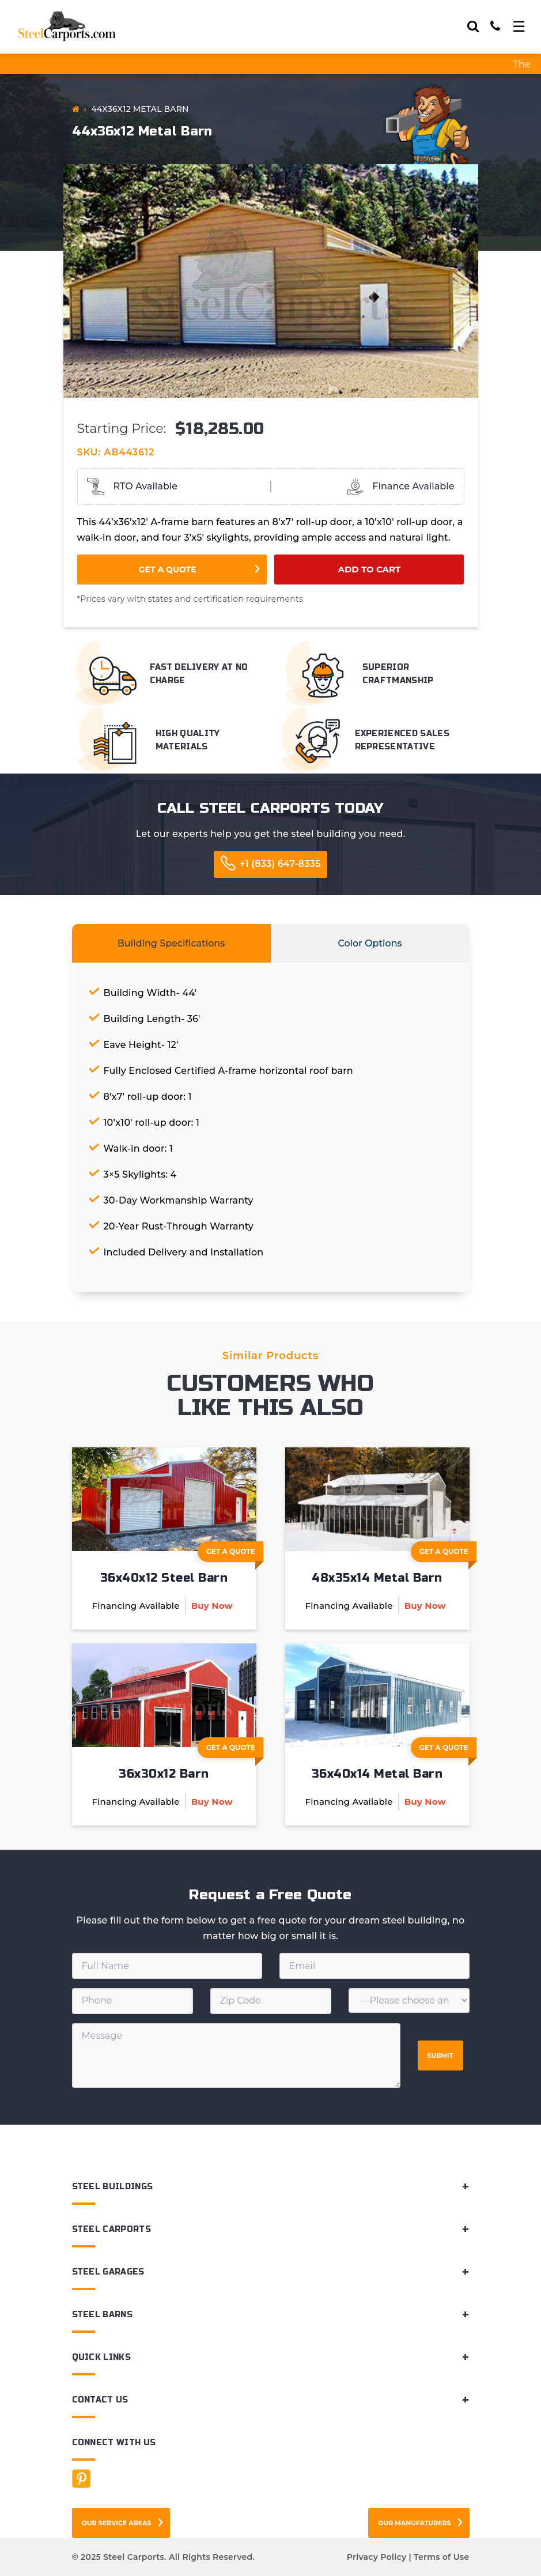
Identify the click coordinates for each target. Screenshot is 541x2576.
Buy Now (212, 1605)
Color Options (370, 943)
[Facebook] (81, 2478)
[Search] (473, 26)
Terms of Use (441, 2557)
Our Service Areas (117, 2523)
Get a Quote (167, 569)
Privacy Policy (376, 2557)
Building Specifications (171, 943)
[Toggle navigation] (519, 26)
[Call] (495, 26)
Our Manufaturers (414, 2523)
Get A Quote (235, 1554)
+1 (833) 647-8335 (280, 863)
